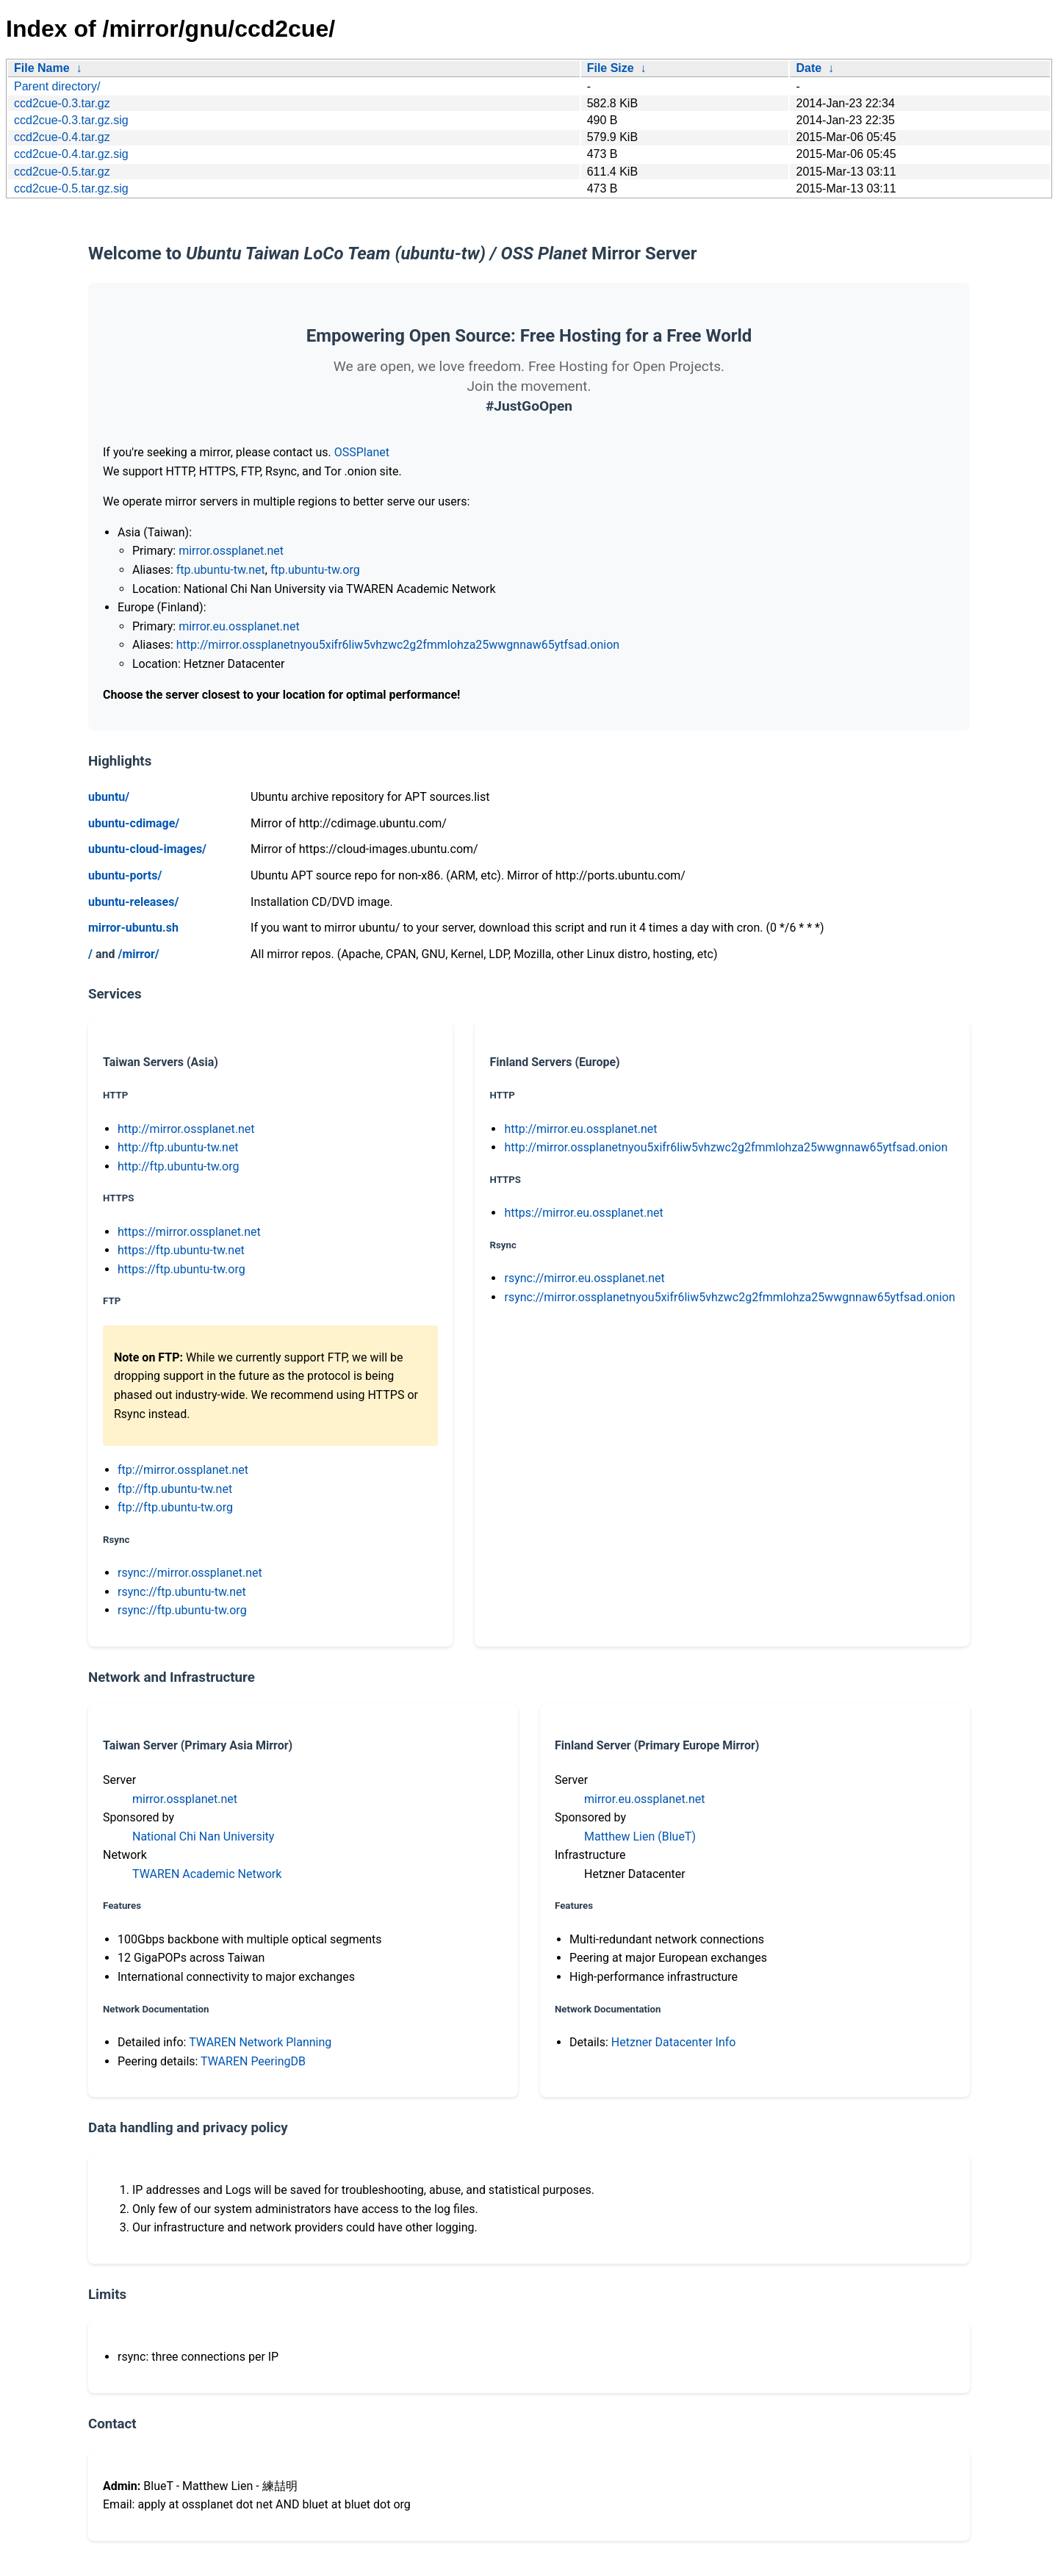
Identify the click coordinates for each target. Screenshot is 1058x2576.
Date (808, 68)
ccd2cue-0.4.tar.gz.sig (71, 154)
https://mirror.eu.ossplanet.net (583, 1213)
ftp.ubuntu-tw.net (220, 570)
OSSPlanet (361, 452)
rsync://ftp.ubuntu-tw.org (182, 1610)
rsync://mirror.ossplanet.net (190, 1573)
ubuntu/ (108, 797)
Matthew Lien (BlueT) (640, 1836)
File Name (42, 68)
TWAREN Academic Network (206, 1874)
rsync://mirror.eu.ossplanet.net (584, 1278)
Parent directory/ (57, 86)
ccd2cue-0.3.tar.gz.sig (71, 120)
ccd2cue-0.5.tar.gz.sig (71, 188)
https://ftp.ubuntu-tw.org (181, 1269)
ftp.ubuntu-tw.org (315, 570)
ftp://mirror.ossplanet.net (183, 1470)
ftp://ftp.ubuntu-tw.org (175, 1507)
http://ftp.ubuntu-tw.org (178, 1166)
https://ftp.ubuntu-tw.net (181, 1250)
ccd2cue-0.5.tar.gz (62, 171)
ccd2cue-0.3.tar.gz (62, 103)
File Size (610, 68)
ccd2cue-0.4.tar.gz (62, 137)
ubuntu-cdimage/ (133, 823)
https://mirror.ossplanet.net (189, 1232)
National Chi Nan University (203, 1836)
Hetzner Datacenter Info (673, 2042)
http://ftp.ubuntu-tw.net (178, 1147)
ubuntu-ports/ (125, 875)
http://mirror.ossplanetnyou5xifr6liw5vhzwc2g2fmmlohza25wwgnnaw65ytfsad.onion (397, 645)
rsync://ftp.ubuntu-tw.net (182, 1592)
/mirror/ (138, 954)
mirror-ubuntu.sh (133, 928)
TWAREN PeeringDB (253, 2061)
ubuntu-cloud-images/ (147, 849)
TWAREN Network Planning (260, 2042)
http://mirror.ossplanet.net (186, 1129)
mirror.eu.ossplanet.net (239, 626)
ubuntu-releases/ (133, 902)
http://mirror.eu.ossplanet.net (580, 1129)
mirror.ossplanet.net (231, 551)
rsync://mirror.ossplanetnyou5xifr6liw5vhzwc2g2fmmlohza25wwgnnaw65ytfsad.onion (729, 1297)
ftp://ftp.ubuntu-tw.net (175, 1489)
